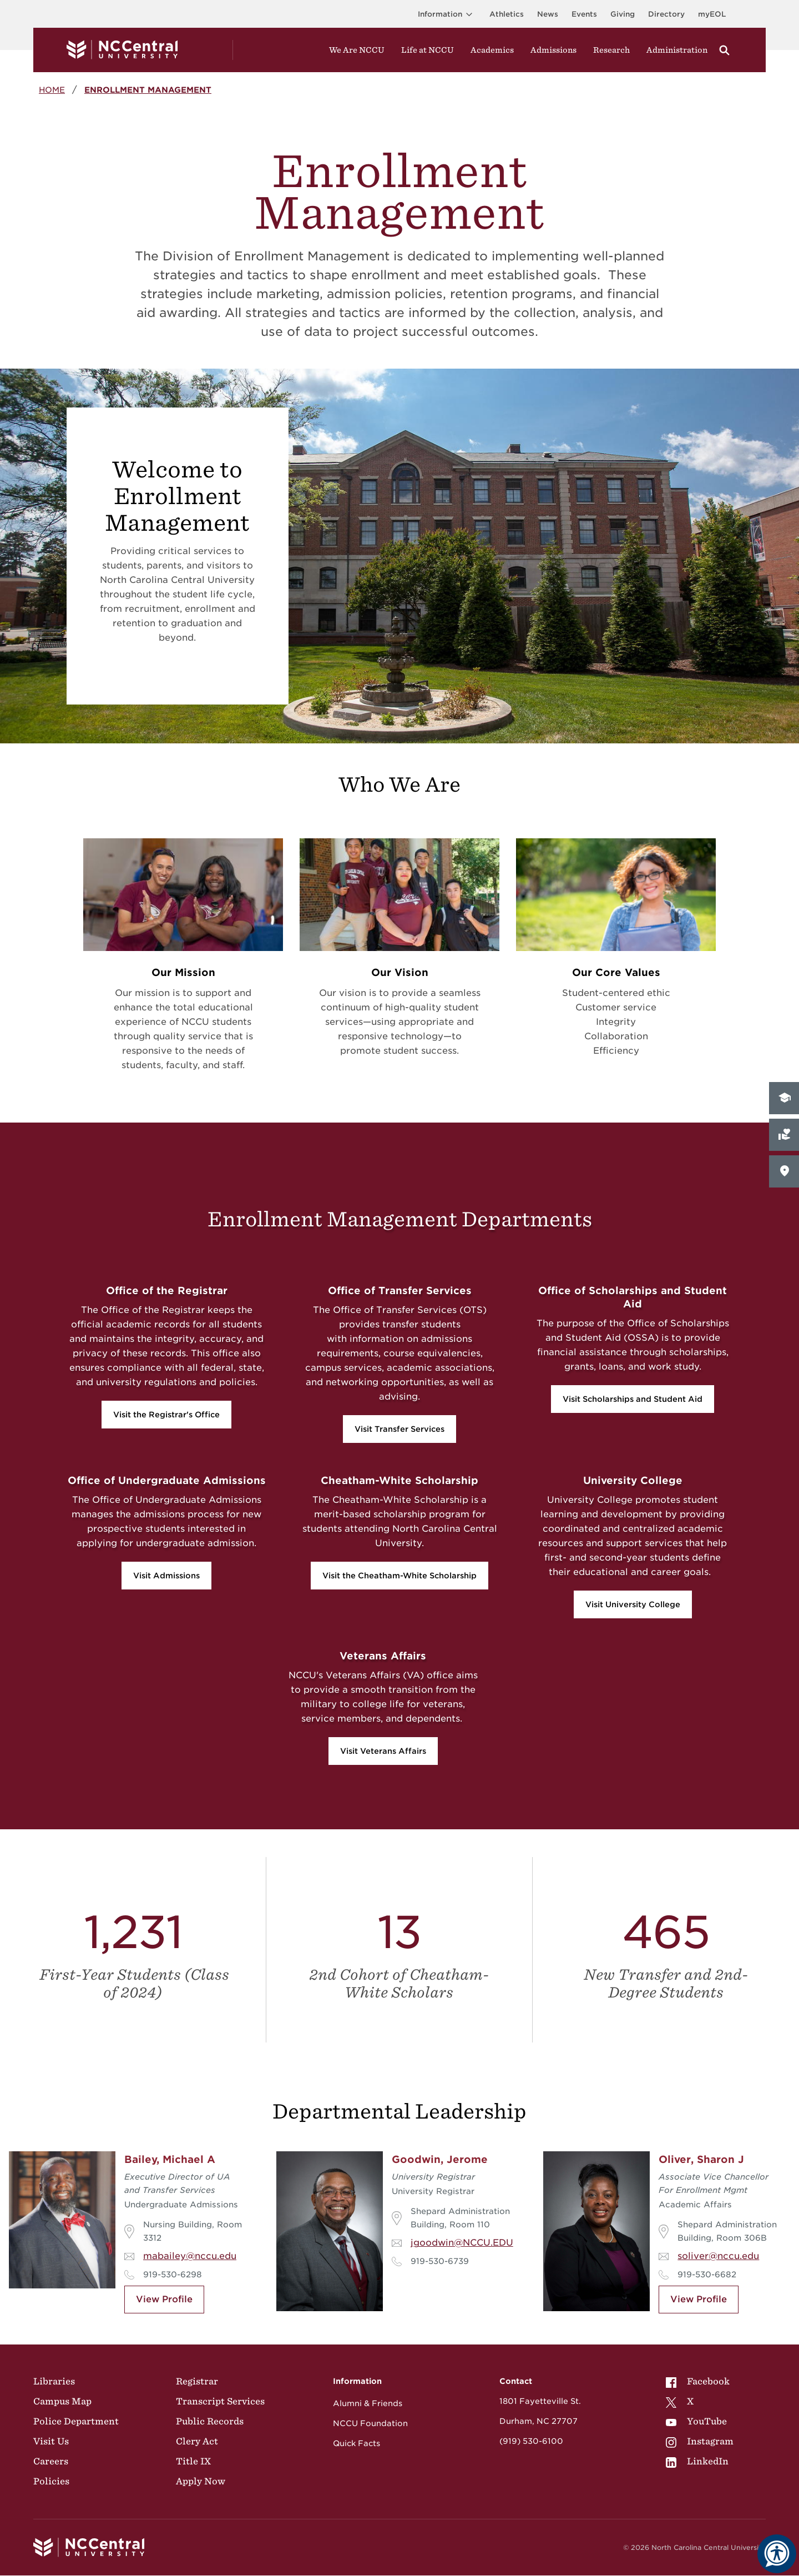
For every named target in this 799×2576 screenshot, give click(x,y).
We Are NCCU (357, 50)
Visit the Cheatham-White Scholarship (399, 1575)
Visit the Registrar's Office (166, 1414)
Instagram (700, 2441)
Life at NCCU (427, 50)
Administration (676, 50)
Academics (492, 50)
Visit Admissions (166, 1575)
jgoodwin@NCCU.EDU (462, 2242)
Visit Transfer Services (399, 1429)
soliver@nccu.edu (718, 2256)
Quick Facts (356, 2443)
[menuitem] (700, 2381)
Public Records (210, 2421)
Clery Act (197, 2441)
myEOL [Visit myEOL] (712, 14)
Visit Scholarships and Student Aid (632, 1399)
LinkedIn (697, 2461)
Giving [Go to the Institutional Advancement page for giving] (622, 14)
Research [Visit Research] (611, 50)
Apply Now (200, 2481)
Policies (51, 2481)
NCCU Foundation (370, 2423)
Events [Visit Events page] (584, 14)
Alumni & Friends (367, 2403)
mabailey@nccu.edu (189, 2256)
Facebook (698, 2381)
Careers (50, 2461)
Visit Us (51, 2441)
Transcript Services (220, 2401)
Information (447, 14)
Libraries (54, 2381)
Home (52, 89)
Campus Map (62, 2401)
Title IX (193, 2461)
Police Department (76, 2421)
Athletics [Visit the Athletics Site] (506, 14)
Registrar (197, 2381)
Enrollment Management (147, 89)
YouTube (696, 2421)
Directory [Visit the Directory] (666, 14)
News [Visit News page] (547, 14)
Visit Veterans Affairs (383, 1751)
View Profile (164, 2299)
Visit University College (632, 1604)
